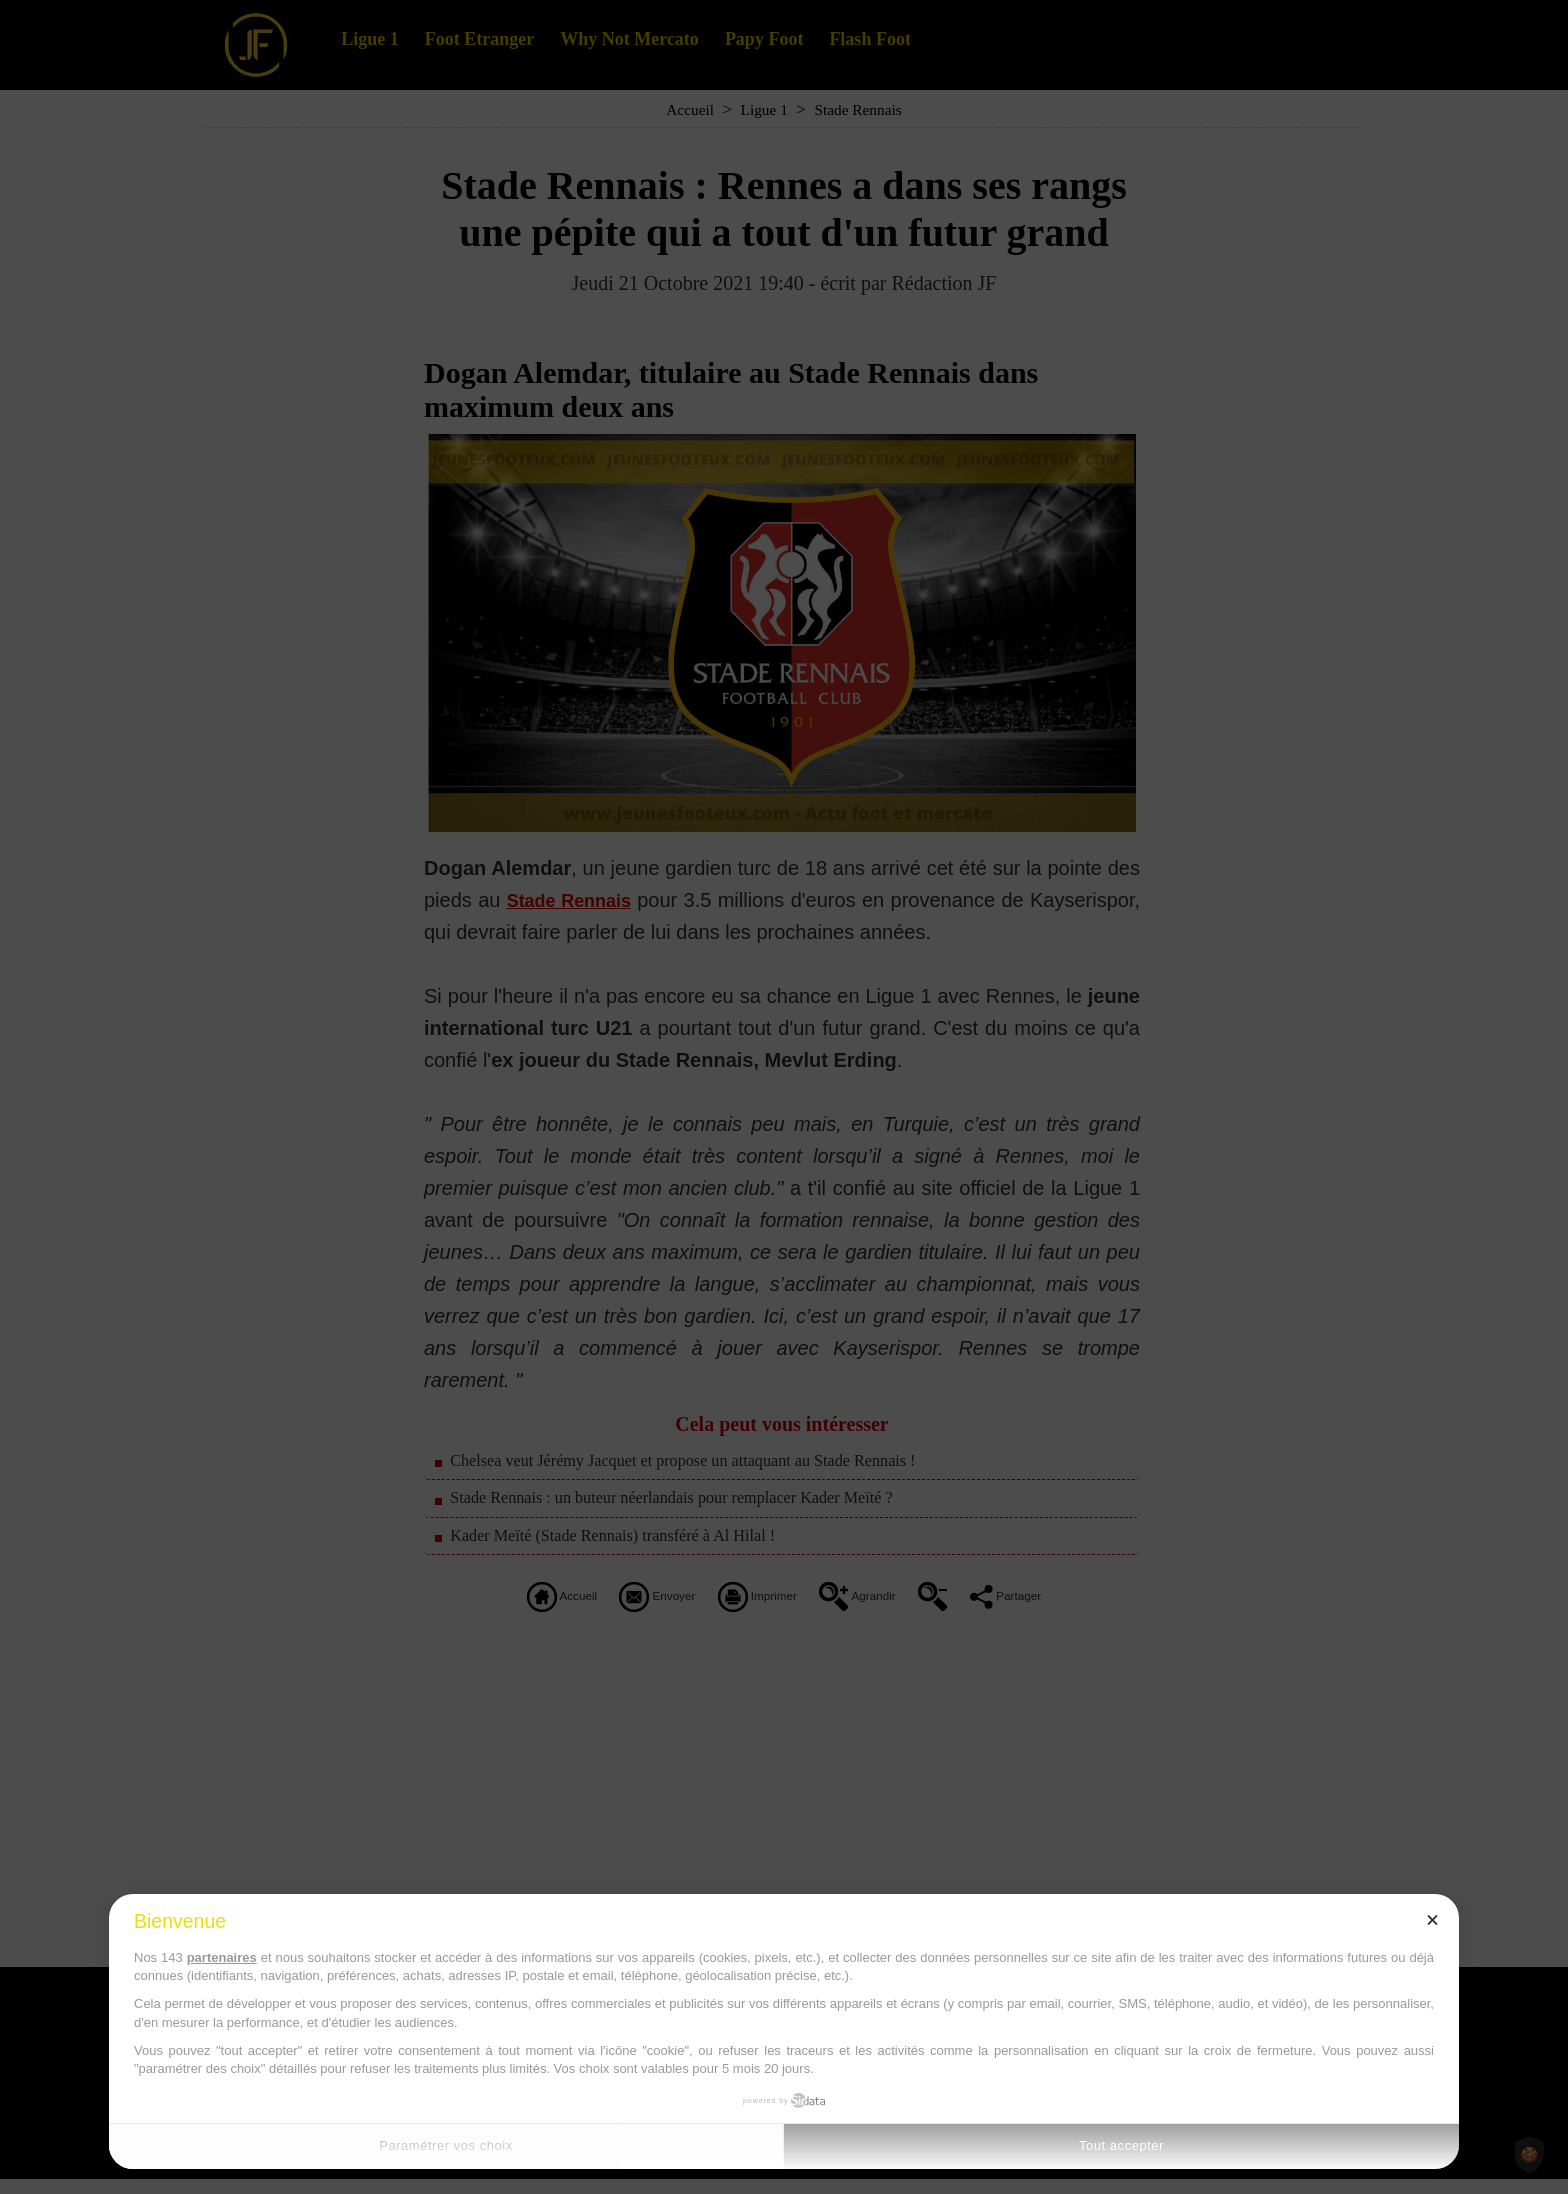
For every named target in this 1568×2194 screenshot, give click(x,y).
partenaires (222, 1957)
